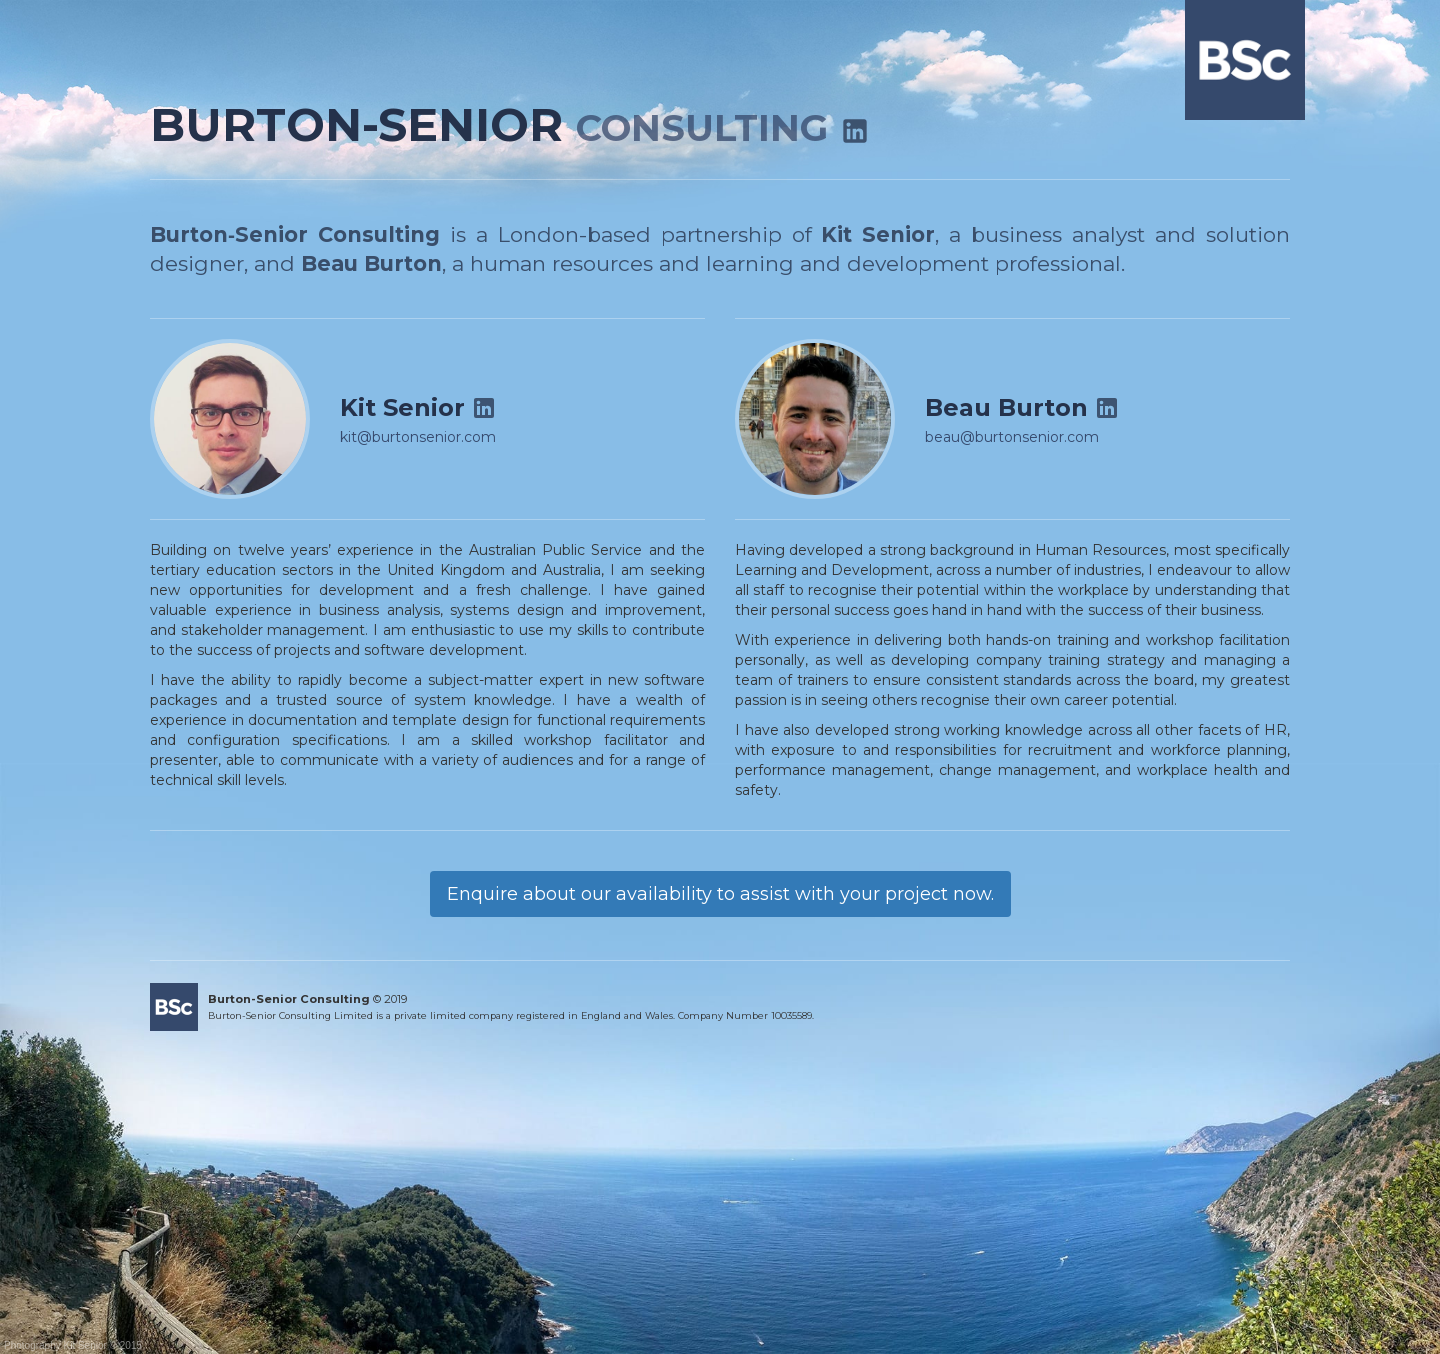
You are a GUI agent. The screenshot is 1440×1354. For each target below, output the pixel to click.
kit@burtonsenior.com (418, 437)
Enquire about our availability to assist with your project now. (720, 894)
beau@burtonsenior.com (1012, 437)
